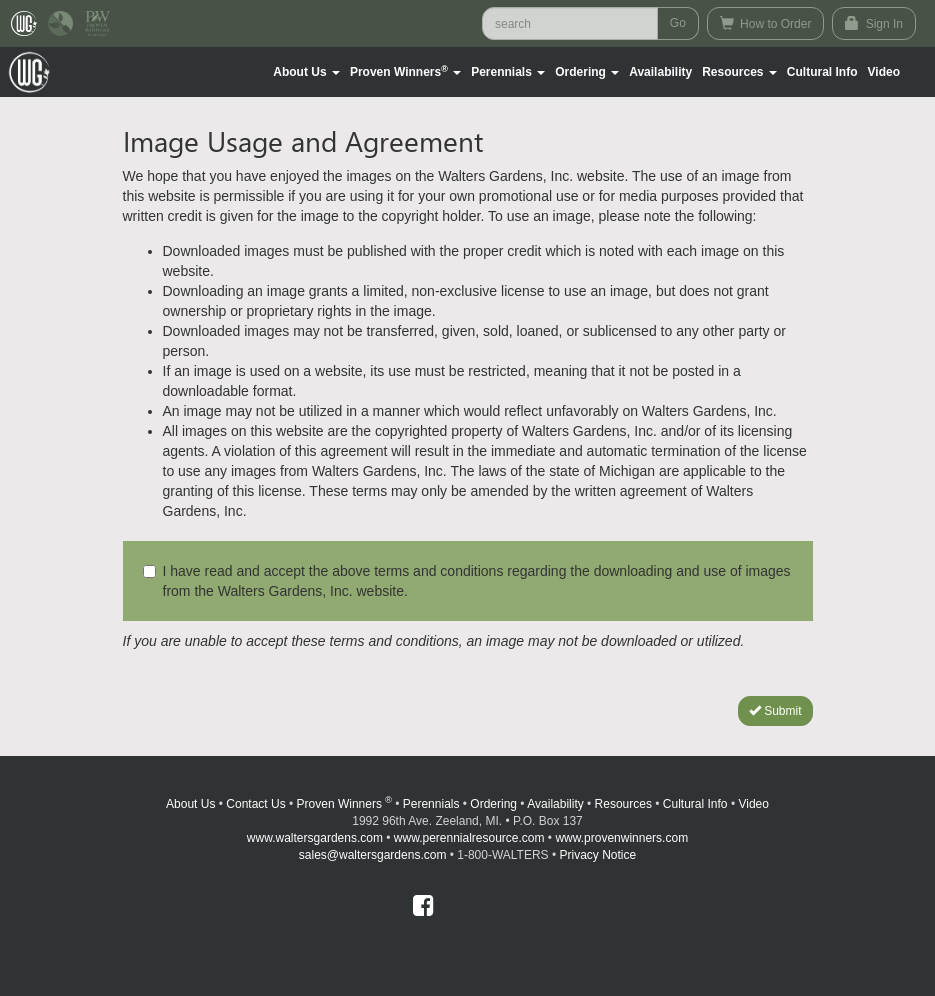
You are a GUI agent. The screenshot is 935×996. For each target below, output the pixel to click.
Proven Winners (344, 804)
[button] (306, 72)
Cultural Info (822, 72)
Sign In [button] (874, 23)
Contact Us (255, 804)
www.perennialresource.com (469, 838)
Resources (623, 804)
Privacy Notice (598, 855)
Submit (775, 711)
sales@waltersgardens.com (373, 855)
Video (753, 804)
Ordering (493, 804)
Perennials (431, 804)
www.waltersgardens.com (315, 838)
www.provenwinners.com (621, 838)
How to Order (766, 23)
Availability (660, 72)
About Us (190, 804)
